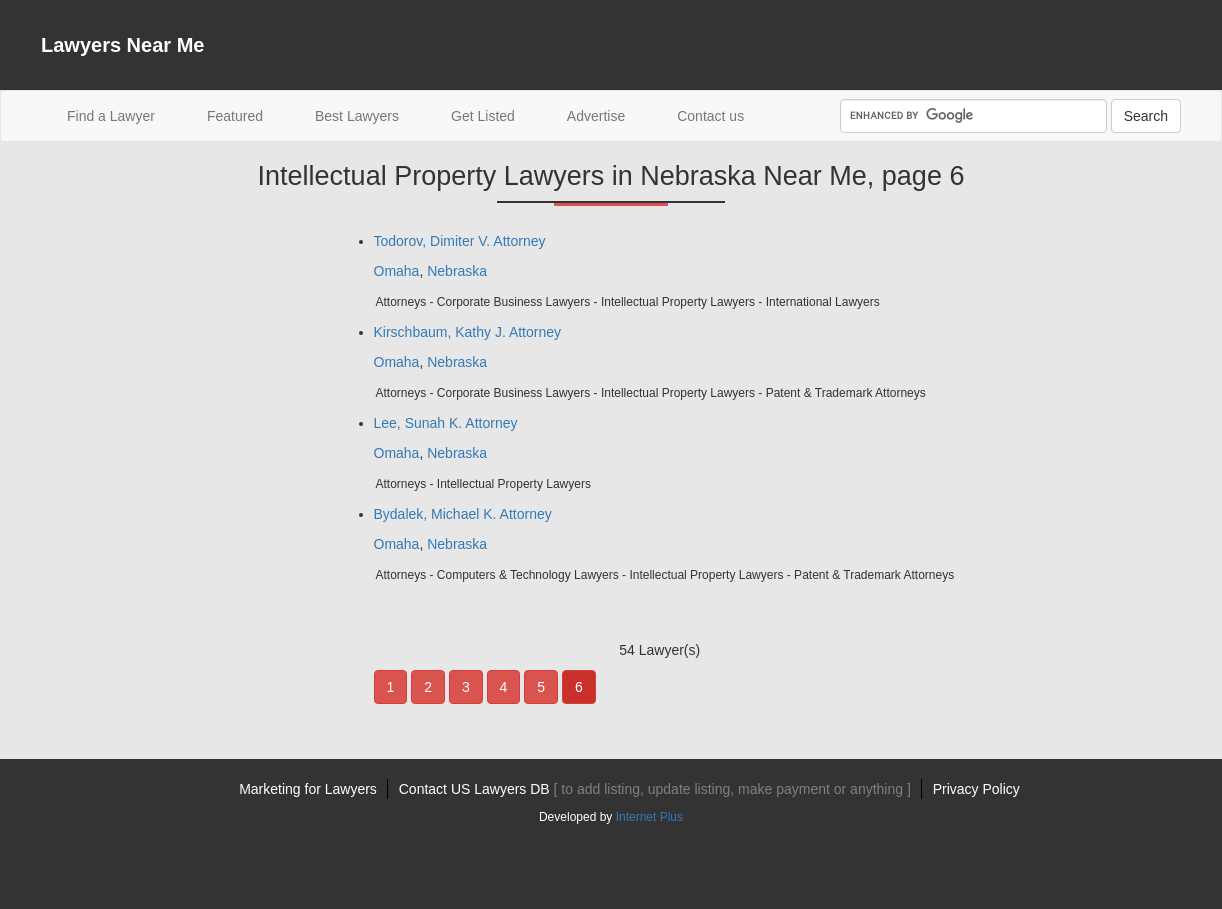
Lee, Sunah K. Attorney (446, 423)
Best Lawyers (357, 116)
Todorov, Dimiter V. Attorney (460, 241)
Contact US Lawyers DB (655, 789)
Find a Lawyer (124, 114)
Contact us (710, 116)
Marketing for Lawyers (308, 789)
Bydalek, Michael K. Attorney (463, 514)
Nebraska (457, 271)
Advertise (596, 116)
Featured (235, 116)
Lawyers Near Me (122, 45)
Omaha (397, 271)
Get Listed (483, 116)
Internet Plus (649, 817)
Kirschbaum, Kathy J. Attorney (468, 332)
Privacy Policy (976, 789)
